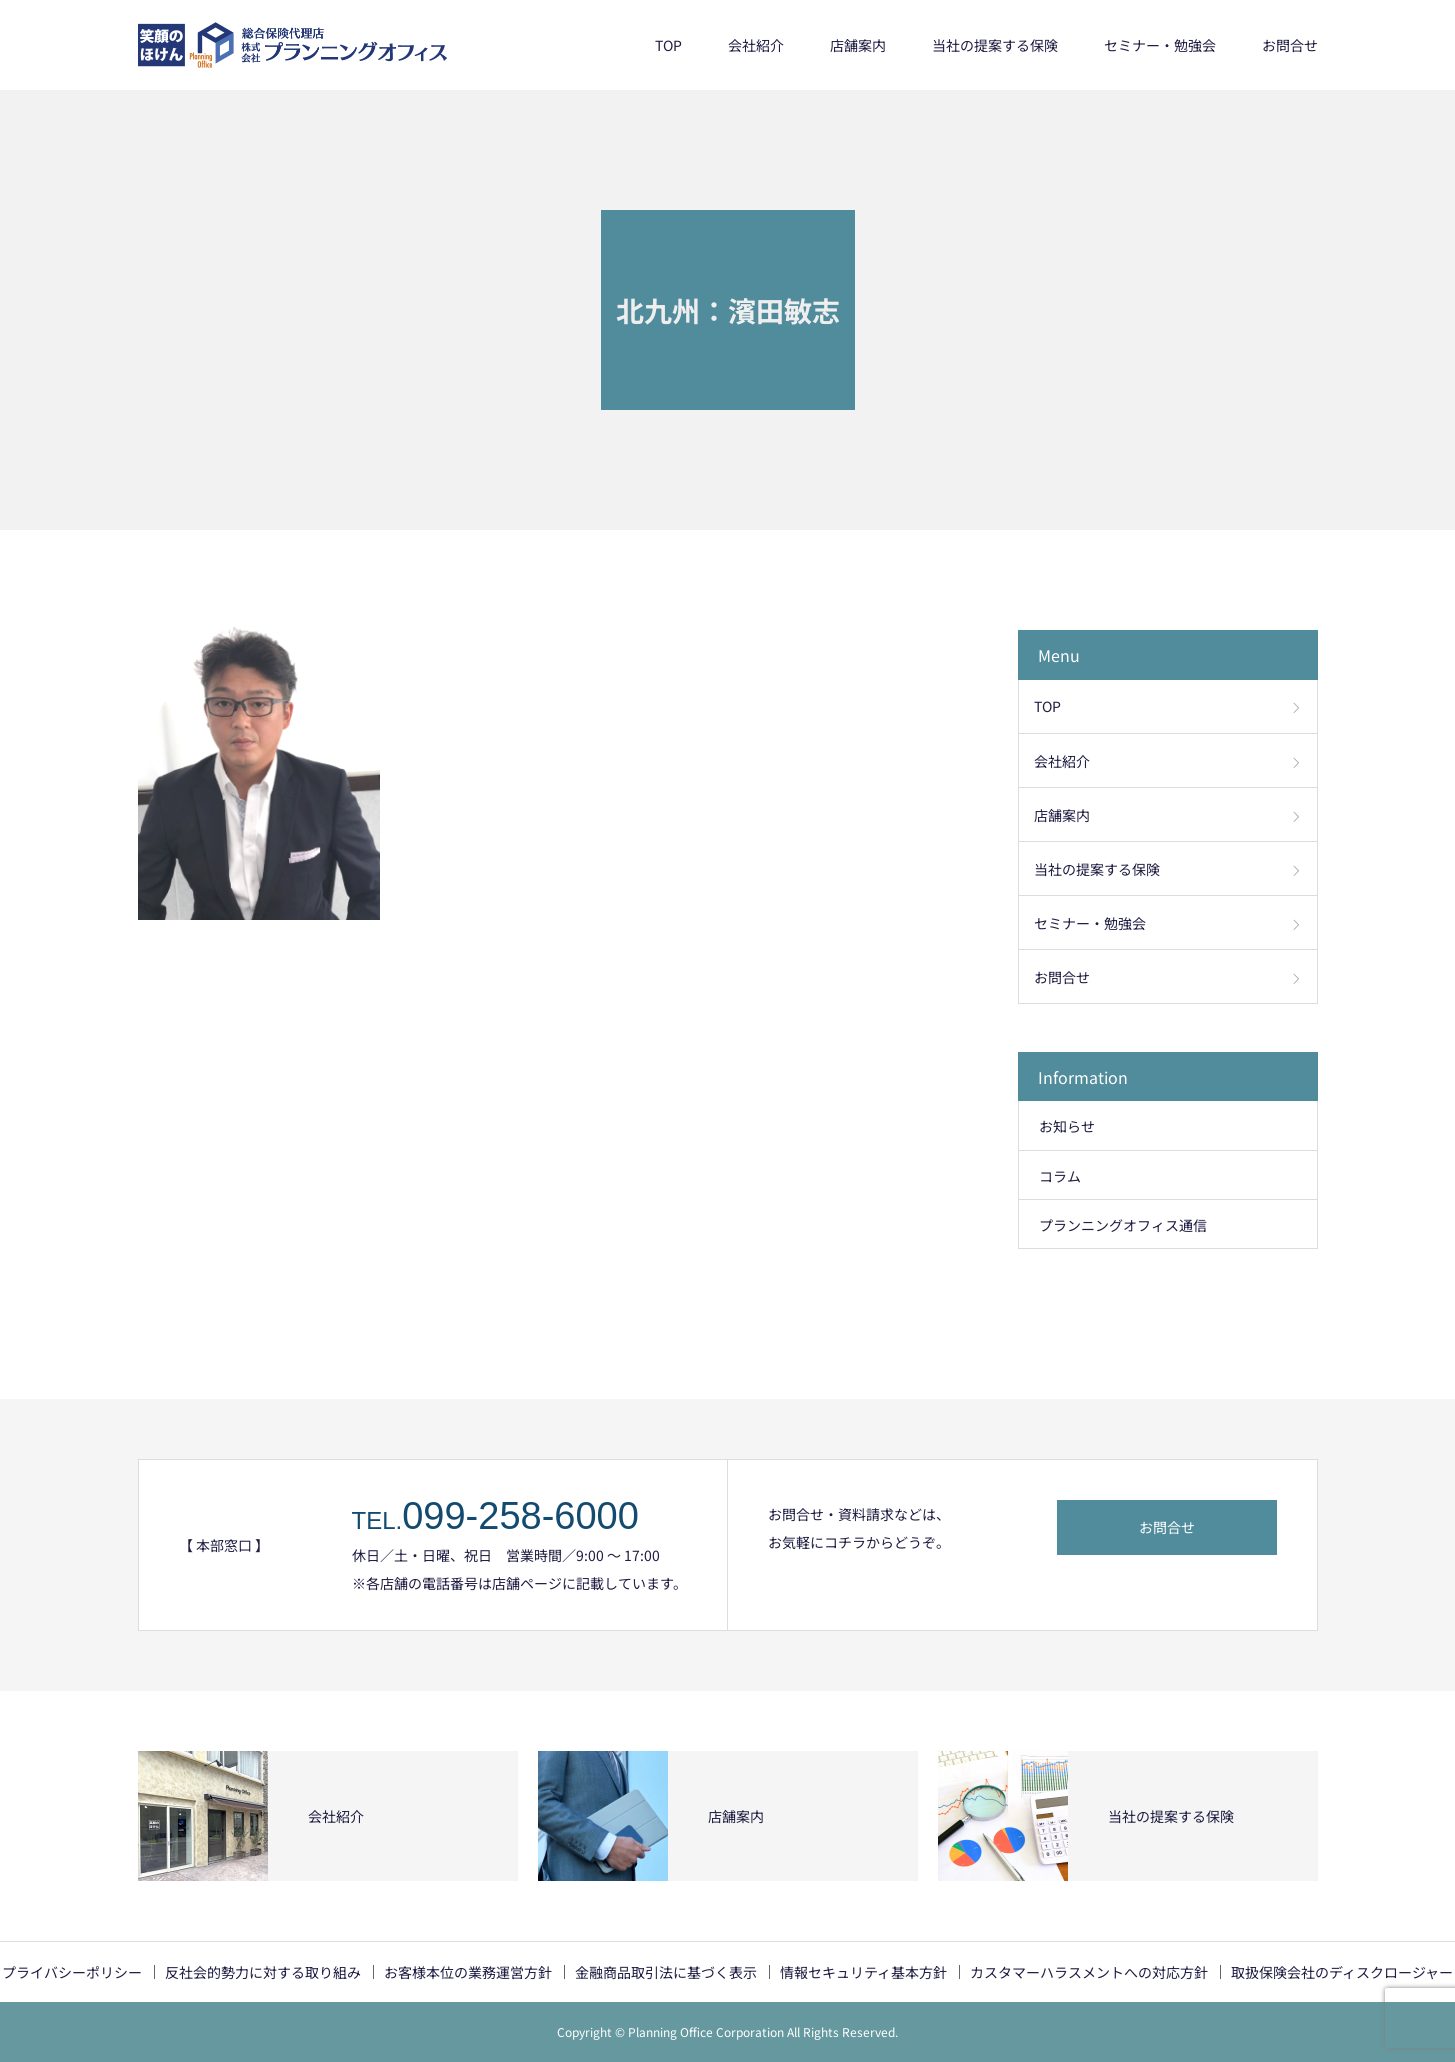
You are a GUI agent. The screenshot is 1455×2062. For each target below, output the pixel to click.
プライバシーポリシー (72, 1972)
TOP (668, 45)
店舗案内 (858, 45)
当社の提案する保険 (995, 45)
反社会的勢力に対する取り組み (263, 1972)
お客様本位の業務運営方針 (468, 1972)
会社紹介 (756, 45)
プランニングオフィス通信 (1123, 1225)
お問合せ (1290, 45)
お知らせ (1067, 1126)
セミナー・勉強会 (1160, 45)
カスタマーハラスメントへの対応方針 (1089, 1972)
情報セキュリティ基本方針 (863, 1972)
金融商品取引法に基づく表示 (666, 1972)
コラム (1060, 1176)
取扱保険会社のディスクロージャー (1342, 1972)
